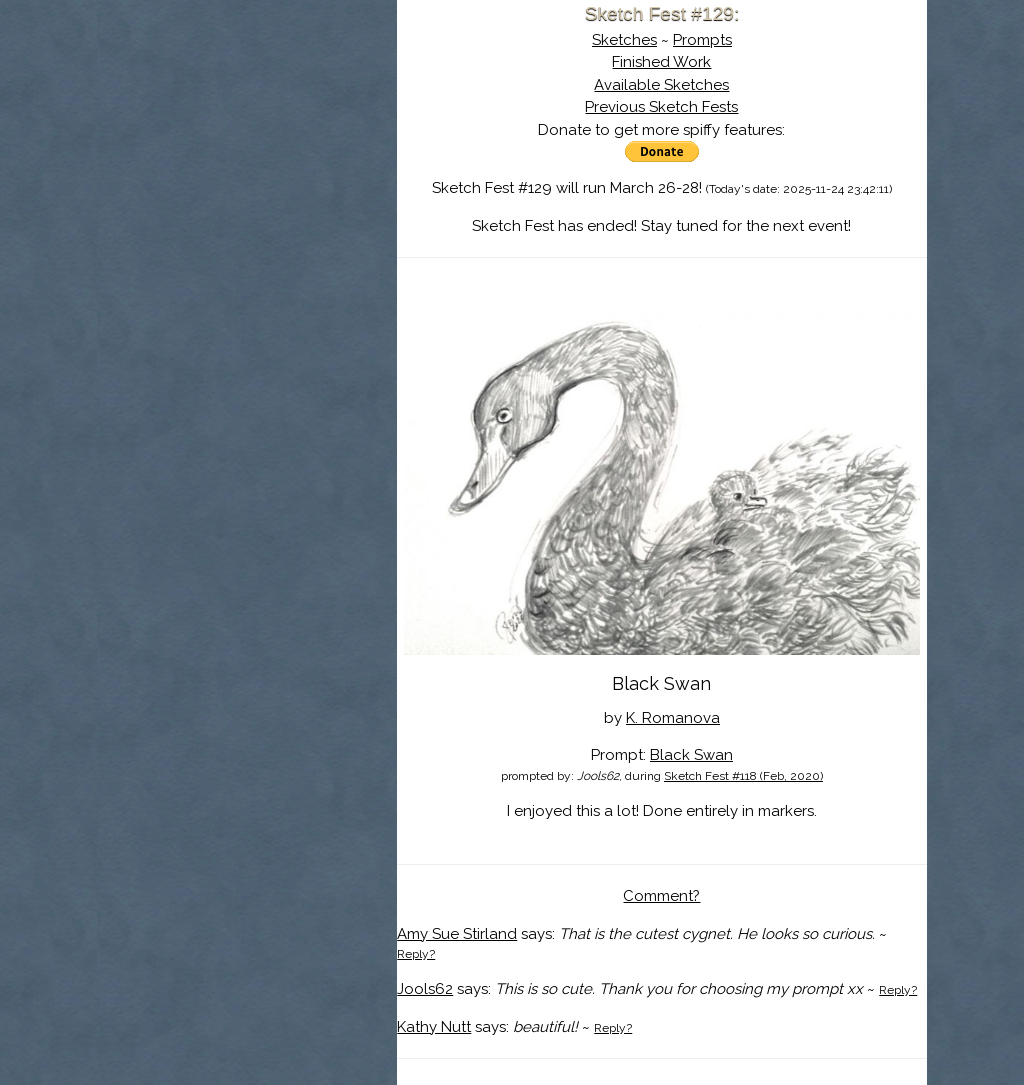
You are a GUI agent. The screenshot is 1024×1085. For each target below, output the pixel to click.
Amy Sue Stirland (457, 934)
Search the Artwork (247, 204)
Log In (199, 235)
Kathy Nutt (434, 1027)
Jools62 (425, 989)
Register (289, 235)
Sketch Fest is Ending (247, 113)
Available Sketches (661, 85)
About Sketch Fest (247, 143)
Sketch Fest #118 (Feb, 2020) (743, 776)
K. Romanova (673, 718)
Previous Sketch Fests (661, 107)
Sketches (624, 40)
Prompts (702, 40)
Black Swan (691, 755)
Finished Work (661, 62)
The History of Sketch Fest (247, 174)
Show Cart (216, 261)
